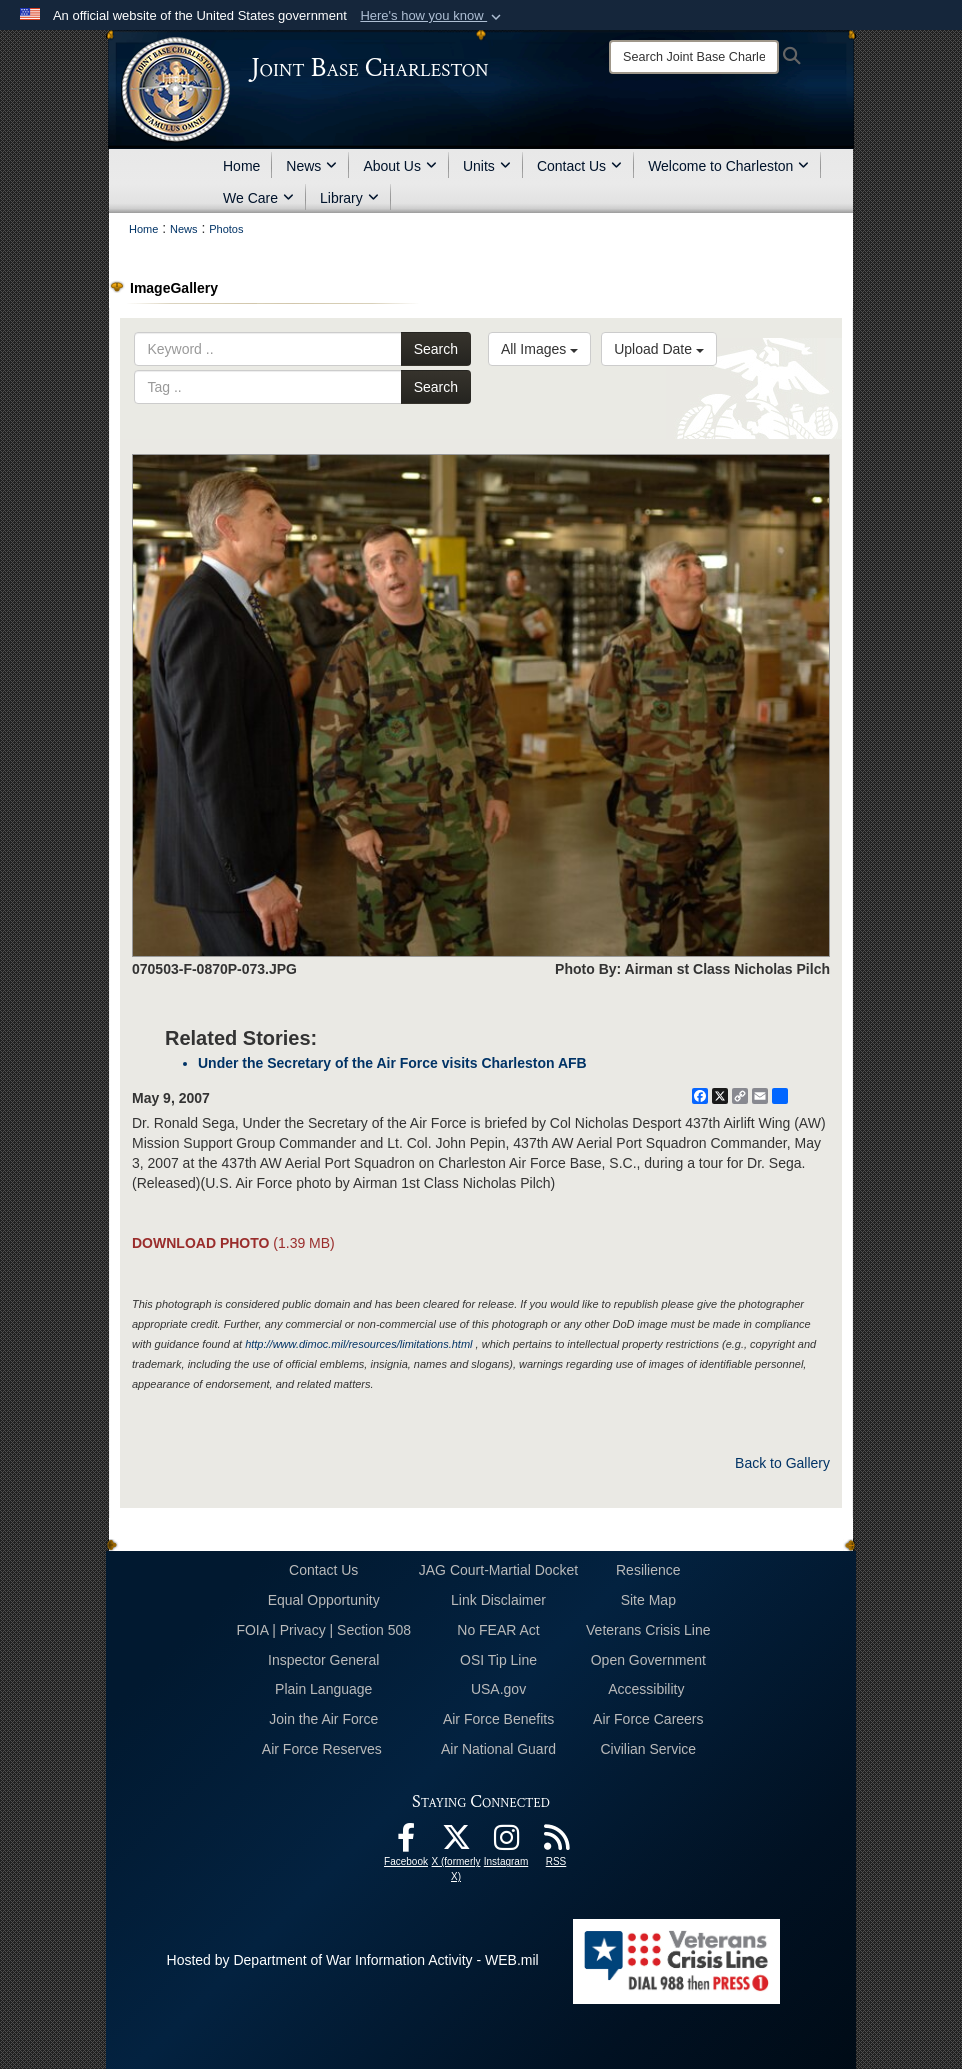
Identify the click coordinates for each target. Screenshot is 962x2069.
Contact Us (579, 166)
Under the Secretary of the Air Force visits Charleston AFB (392, 1063)
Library (349, 198)
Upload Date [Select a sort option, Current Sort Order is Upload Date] (659, 349)
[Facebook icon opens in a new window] (406, 1843)
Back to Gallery (782, 1463)
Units (487, 166)
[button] (432, 16)
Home (241, 166)
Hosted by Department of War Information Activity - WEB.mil (353, 1960)
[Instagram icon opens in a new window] (506, 1843)
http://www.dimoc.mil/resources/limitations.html (358, 1344)
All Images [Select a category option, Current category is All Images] (539, 349)
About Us (400, 166)
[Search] (694, 57)
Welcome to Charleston (728, 166)
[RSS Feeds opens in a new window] (556, 1843)
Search (436, 349)
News (311, 166)
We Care (258, 198)
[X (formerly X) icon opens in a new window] (456, 1843)
